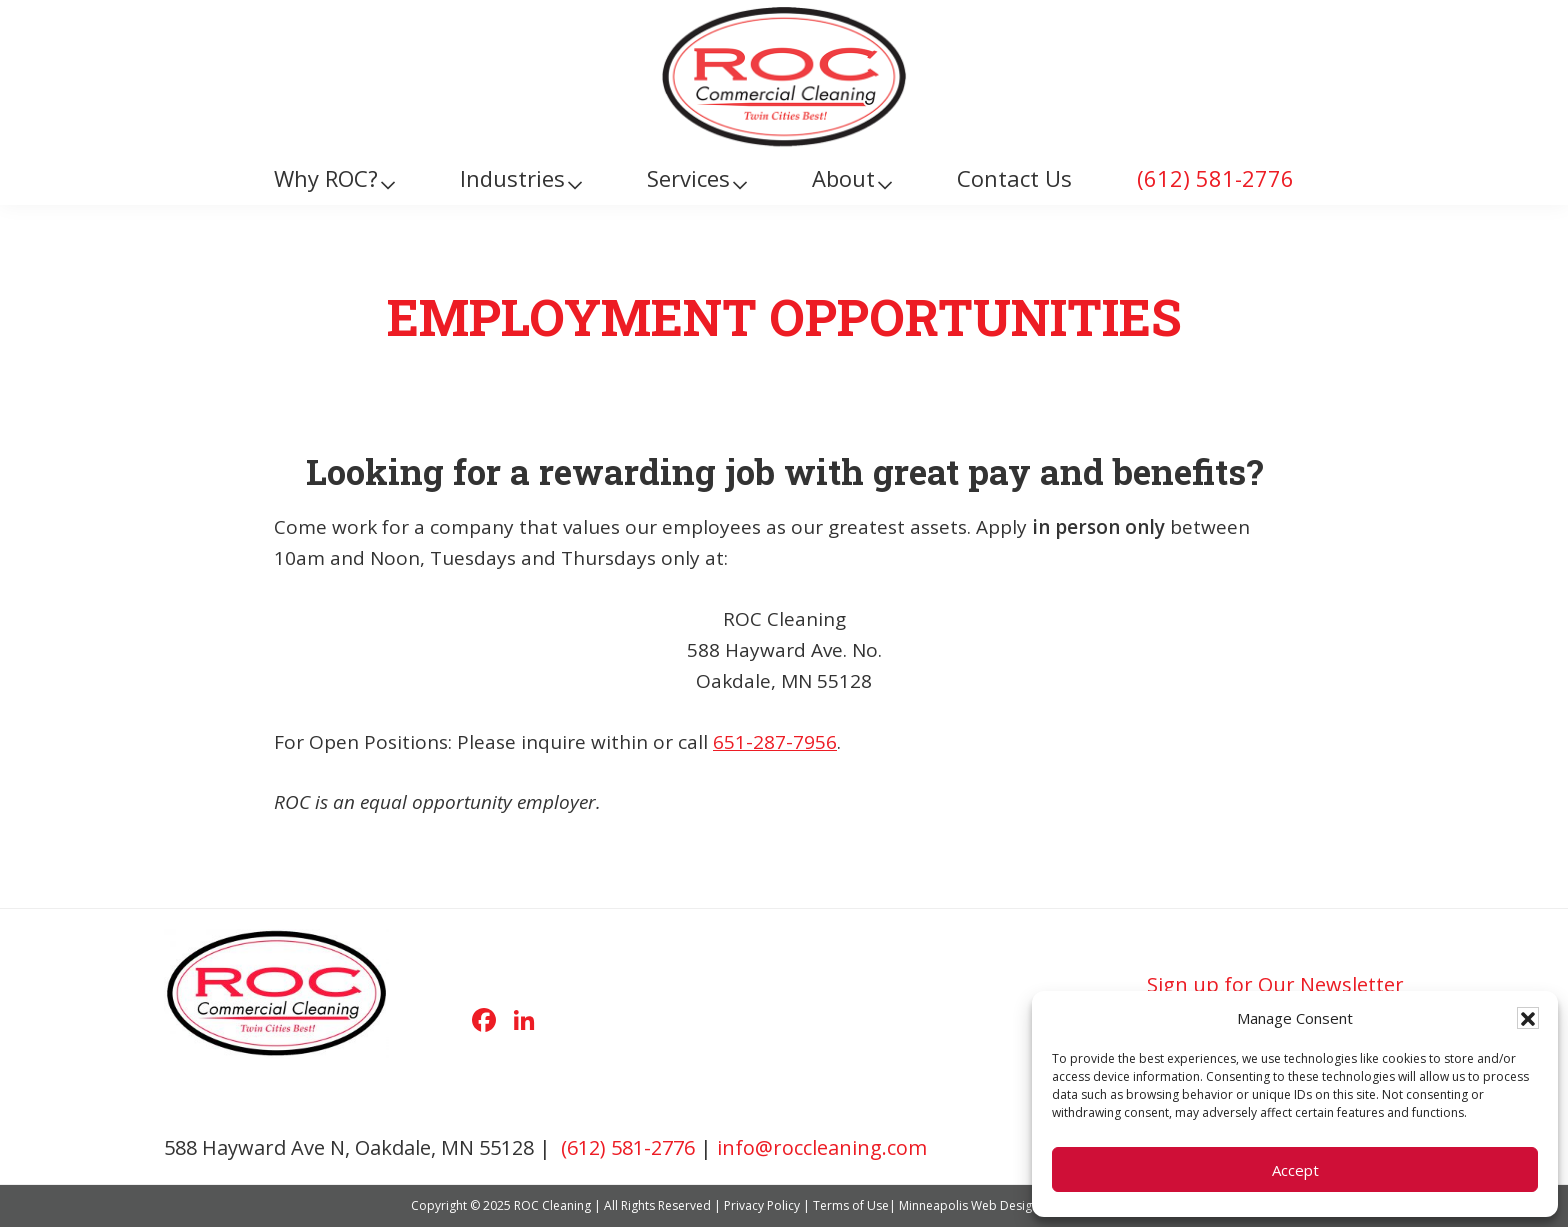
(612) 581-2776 (628, 1147)
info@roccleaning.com (822, 1147)
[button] (1528, 1018)
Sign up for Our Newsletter (1275, 984)
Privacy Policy (762, 1205)
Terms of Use (851, 1205)
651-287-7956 (775, 742)
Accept (1295, 1170)
